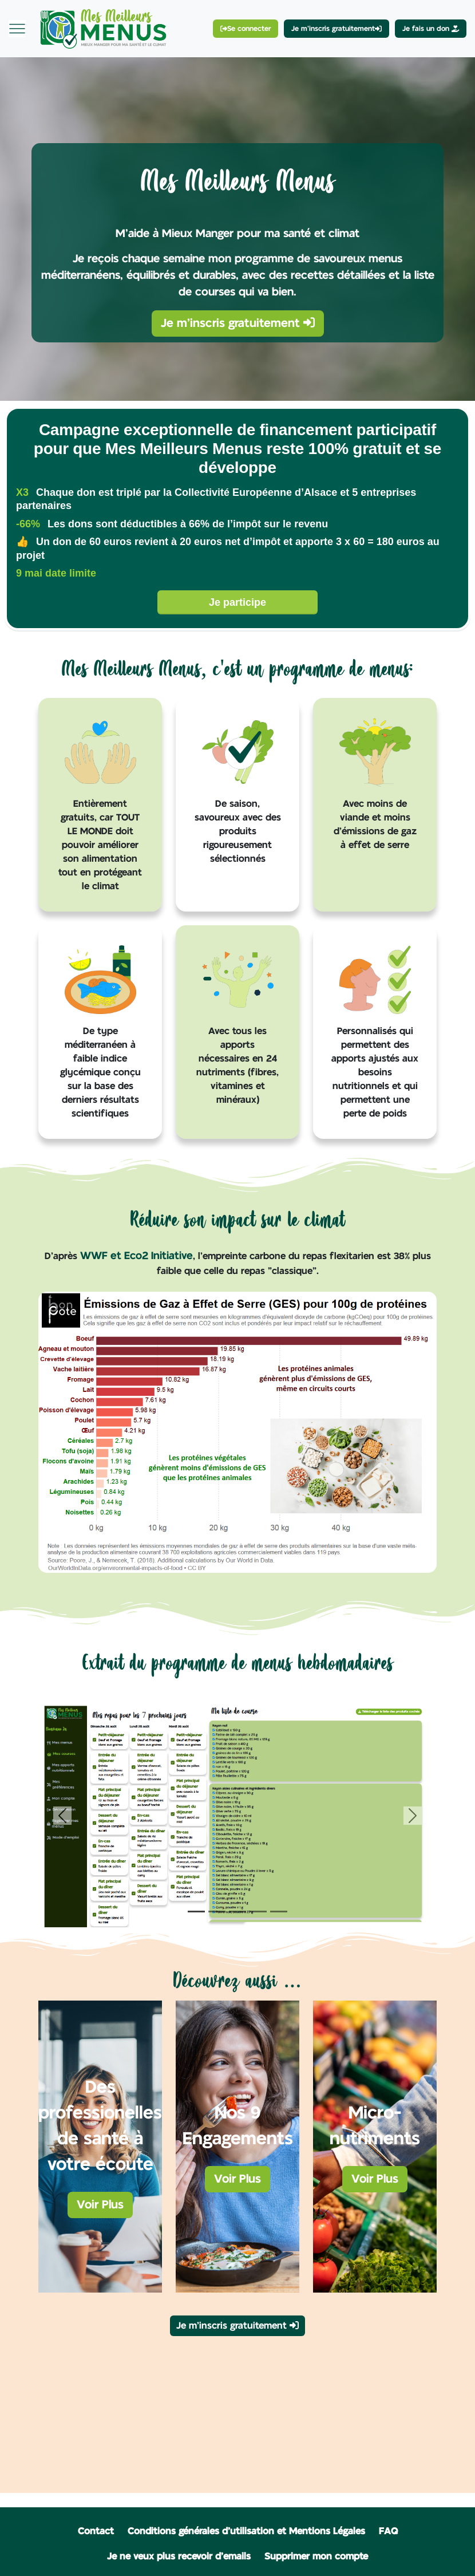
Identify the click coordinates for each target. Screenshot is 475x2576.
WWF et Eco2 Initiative (136, 1256)
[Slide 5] (278, 1911)
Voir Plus (100, 2205)
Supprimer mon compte (316, 2556)
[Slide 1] (196, 1911)
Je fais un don (431, 29)
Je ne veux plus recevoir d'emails (179, 2556)
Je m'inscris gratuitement (238, 323)
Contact (96, 2531)
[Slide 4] (258, 1911)
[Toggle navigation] (17, 28)
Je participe (237, 602)
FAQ (388, 2531)
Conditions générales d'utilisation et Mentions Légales (246, 2531)
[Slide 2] (216, 1911)
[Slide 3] (237, 1911)
